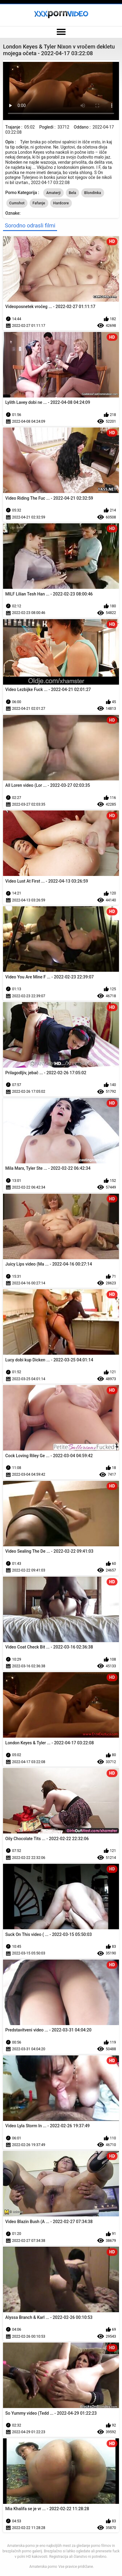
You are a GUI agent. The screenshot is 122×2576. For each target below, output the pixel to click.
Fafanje (39, 203)
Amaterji (53, 193)
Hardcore (61, 203)
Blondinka (92, 193)
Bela (72, 193)
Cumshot (17, 203)
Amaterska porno (43, 2566)
